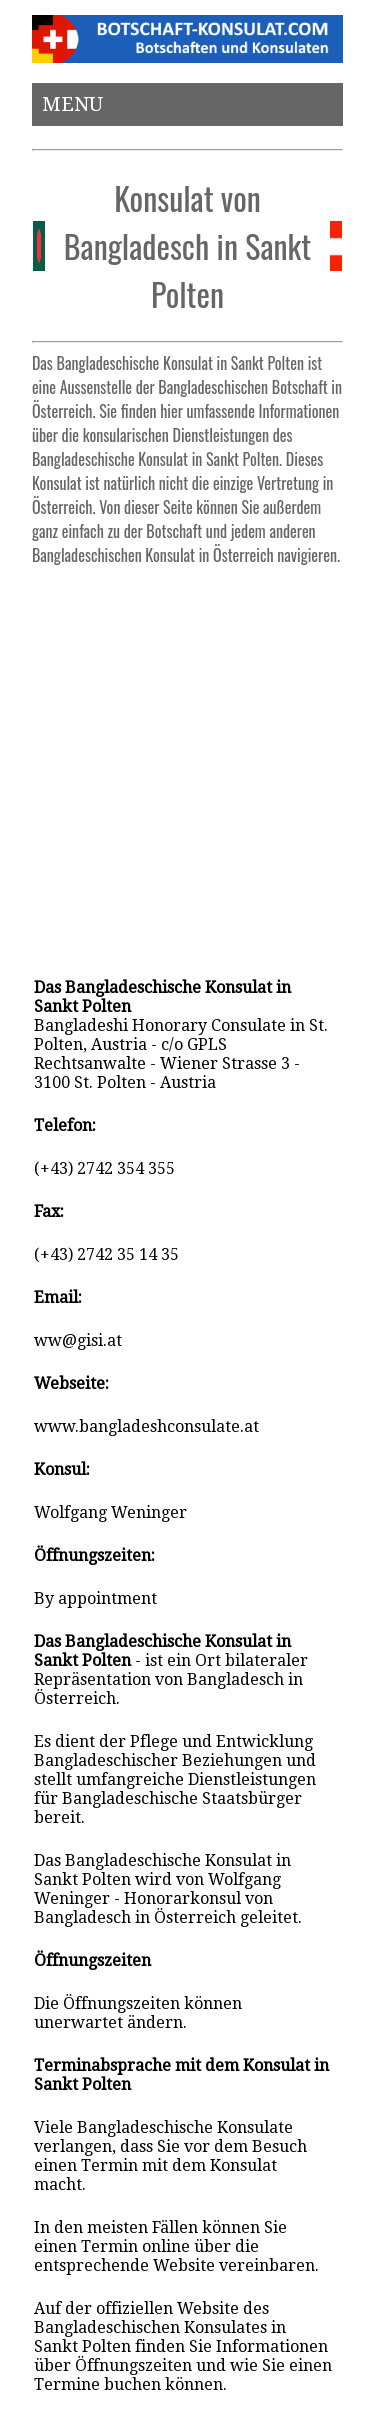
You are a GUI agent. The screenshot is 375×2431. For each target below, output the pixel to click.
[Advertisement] (187, 762)
